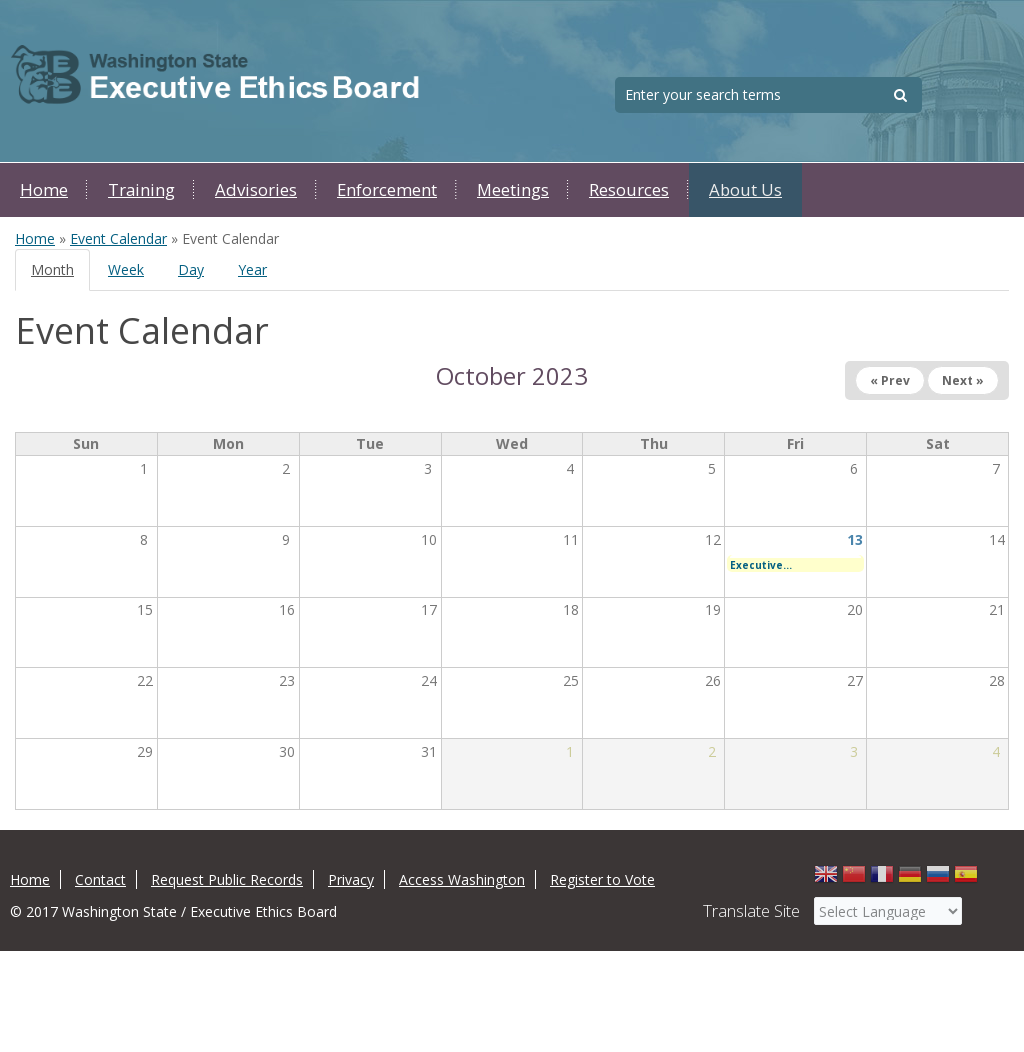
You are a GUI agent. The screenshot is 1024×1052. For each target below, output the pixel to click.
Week (126, 269)
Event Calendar (118, 238)
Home (44, 189)
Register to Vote (602, 879)
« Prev (890, 380)
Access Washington (462, 879)
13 (855, 539)
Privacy (351, 879)
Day (191, 269)
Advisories (256, 189)
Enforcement (387, 189)
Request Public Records (227, 879)
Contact (100, 879)
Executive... (761, 565)
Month (60, 275)
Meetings (513, 189)
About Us (745, 189)
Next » (963, 380)
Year (252, 269)
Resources (629, 189)
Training (141, 189)
